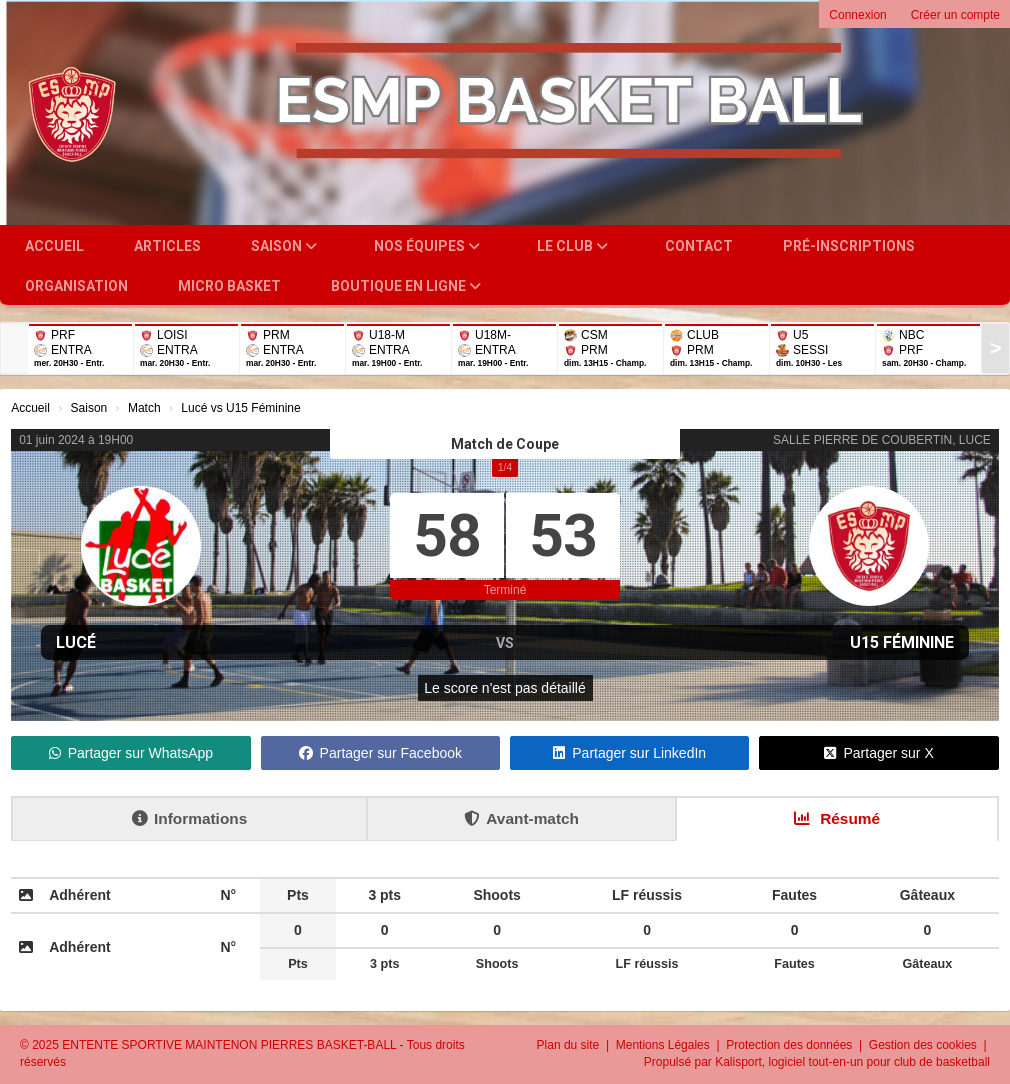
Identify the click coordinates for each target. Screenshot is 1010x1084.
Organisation (76, 286)
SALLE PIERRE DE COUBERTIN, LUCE (882, 440)
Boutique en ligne (406, 286)
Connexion (857, 15)
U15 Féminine (902, 642)
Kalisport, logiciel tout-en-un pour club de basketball (852, 1062)
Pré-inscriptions (849, 246)
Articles (167, 246)
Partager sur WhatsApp (131, 753)
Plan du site (570, 1045)
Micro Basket (229, 286)
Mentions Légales (664, 1045)
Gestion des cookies (924, 1045)
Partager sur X (878, 753)
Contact (699, 246)
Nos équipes (427, 246)
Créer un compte (955, 15)
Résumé (837, 818)
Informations (189, 818)
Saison (284, 246)
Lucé (76, 642)
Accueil (54, 246)
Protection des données (790, 1045)
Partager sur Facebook (380, 753)
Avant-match (521, 818)
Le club (572, 246)
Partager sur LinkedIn (629, 753)
